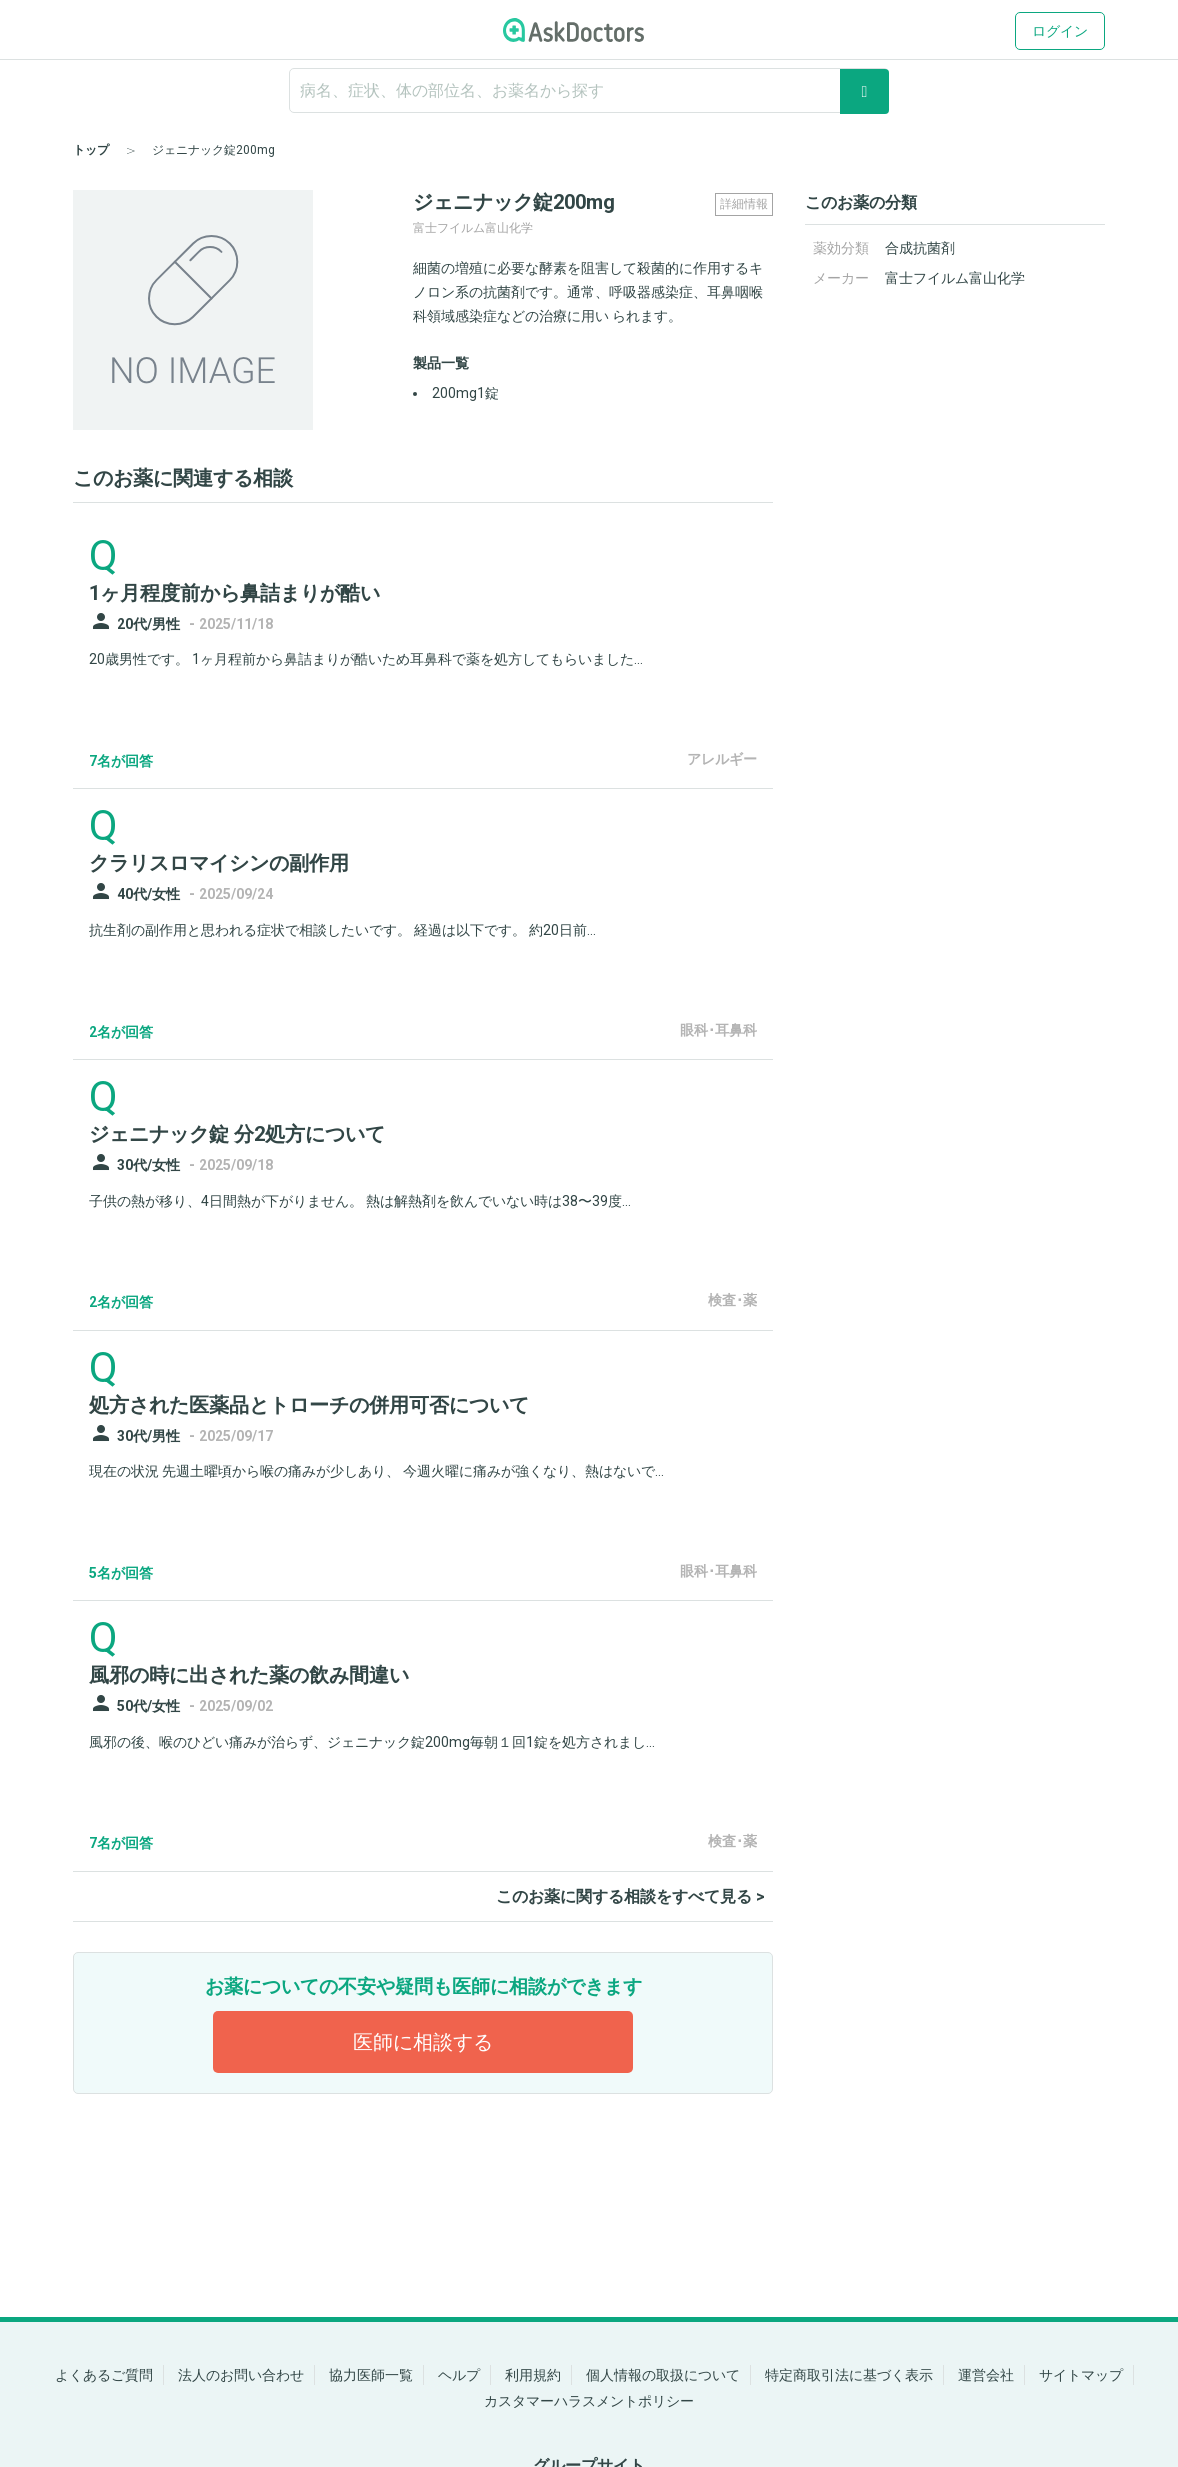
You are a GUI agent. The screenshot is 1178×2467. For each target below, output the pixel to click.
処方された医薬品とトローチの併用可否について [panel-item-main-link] (309, 1405)
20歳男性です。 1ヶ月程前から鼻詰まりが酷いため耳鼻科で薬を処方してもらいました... (366, 659)
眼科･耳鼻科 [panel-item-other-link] (718, 1030)
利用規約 (533, 2375)
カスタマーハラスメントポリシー (589, 2401)
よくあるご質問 (104, 2375)
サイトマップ (1081, 2375)
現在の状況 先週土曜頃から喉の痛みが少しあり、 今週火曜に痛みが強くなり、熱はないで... (376, 1471)
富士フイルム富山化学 (955, 278)
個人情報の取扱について (663, 2375)
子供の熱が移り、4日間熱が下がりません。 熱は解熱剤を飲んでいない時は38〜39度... (360, 1201)
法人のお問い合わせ (241, 2375)
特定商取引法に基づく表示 (849, 2375)
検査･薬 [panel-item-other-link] (732, 1300)
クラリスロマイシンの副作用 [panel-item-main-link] (219, 863)
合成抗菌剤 (920, 248)
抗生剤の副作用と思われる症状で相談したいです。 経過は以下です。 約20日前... (342, 930)
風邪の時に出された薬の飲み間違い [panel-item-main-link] (249, 1675)
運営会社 (986, 2375)
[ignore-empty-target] (589, 90)
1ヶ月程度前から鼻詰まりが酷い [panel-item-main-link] (234, 593)
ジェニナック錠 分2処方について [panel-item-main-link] (237, 1134)
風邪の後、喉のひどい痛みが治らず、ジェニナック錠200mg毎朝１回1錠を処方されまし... (372, 1742)
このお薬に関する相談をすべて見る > (630, 1896)
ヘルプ (459, 2375)
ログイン (1060, 31)
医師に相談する (423, 2042)
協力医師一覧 (371, 2375)
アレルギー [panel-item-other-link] (722, 759)
